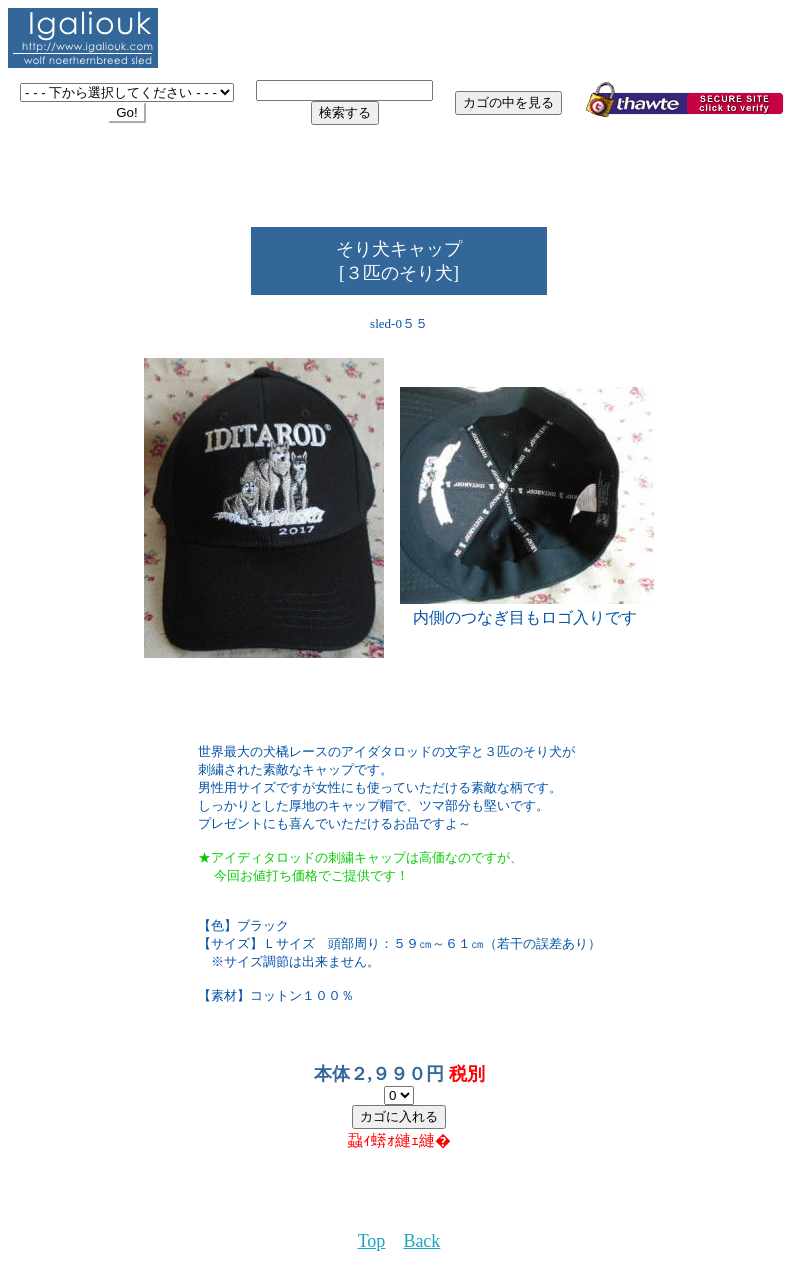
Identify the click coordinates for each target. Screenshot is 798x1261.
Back (421, 1241)
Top (372, 1241)
